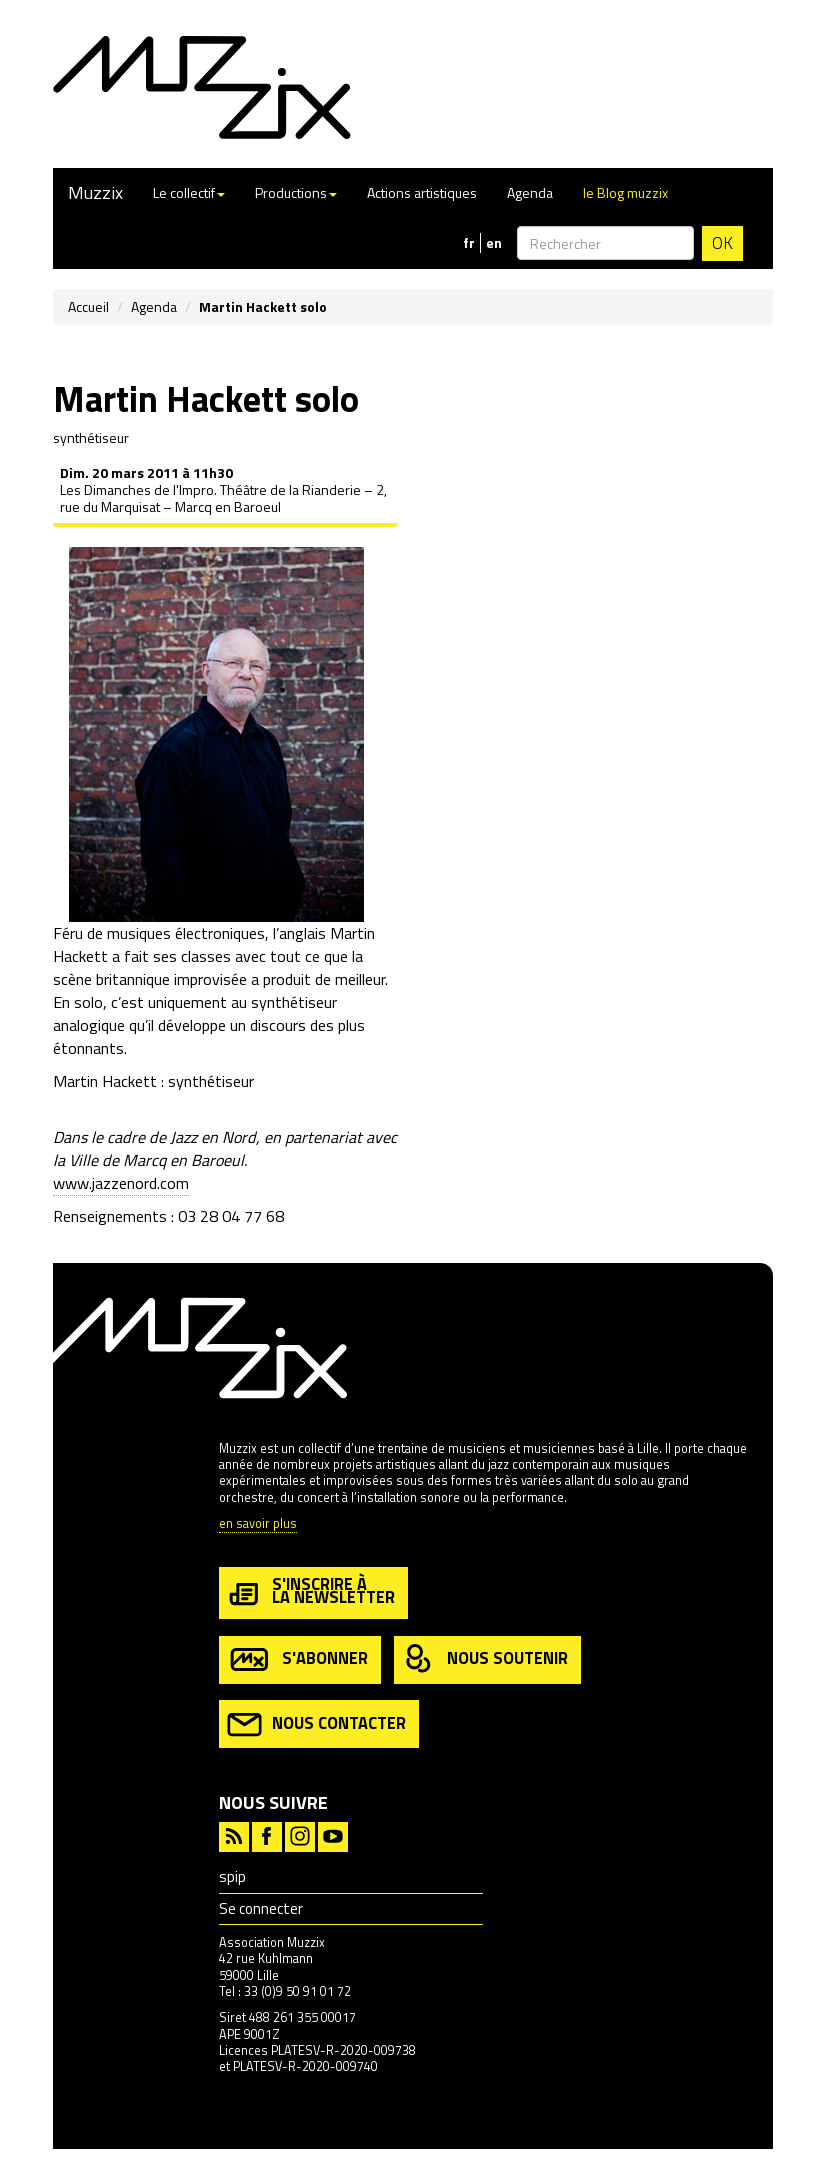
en (494, 243)
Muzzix (95, 192)
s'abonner (297, 1659)
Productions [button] (296, 192)
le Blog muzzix (625, 192)
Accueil (88, 306)
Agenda (530, 192)
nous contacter (316, 1724)
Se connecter (261, 1908)
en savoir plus (258, 1524)
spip (232, 1876)
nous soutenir (485, 1659)
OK (722, 243)
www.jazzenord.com (121, 1183)
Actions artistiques (422, 192)
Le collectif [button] (189, 192)
